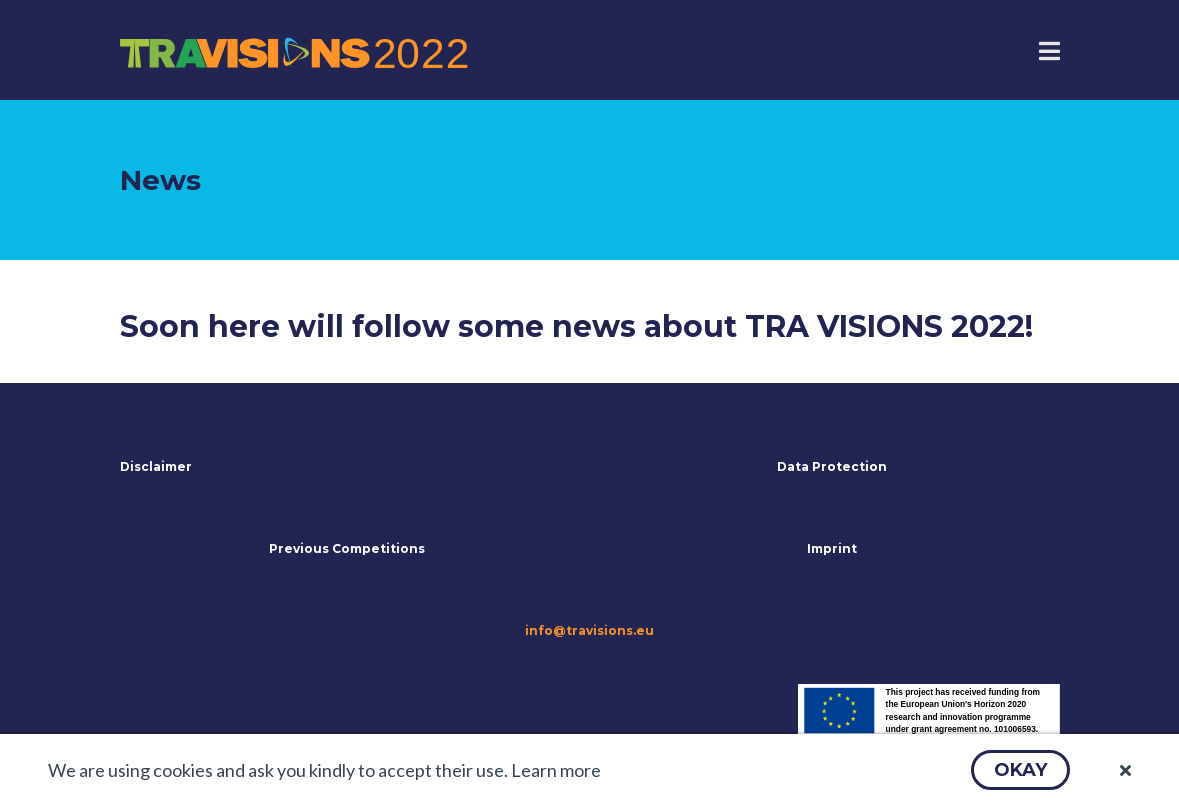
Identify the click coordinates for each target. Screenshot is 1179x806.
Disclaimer (156, 466)
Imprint (832, 548)
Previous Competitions (347, 548)
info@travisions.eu (589, 630)
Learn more (556, 770)
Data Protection (832, 466)
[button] (1020, 770)
